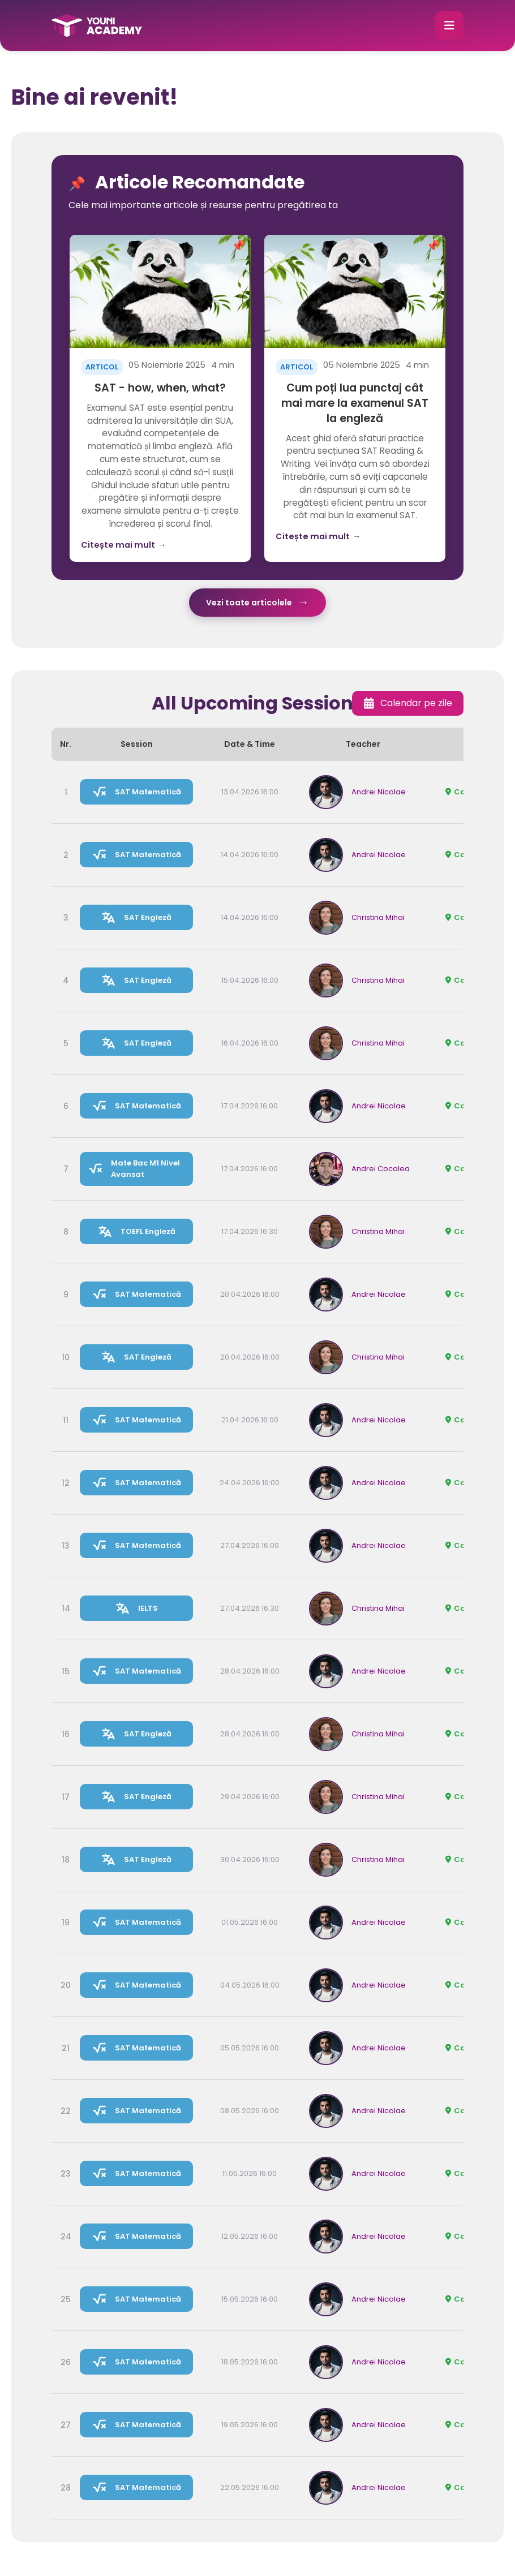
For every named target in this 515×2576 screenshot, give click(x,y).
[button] (449, 25)
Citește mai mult (123, 545)
